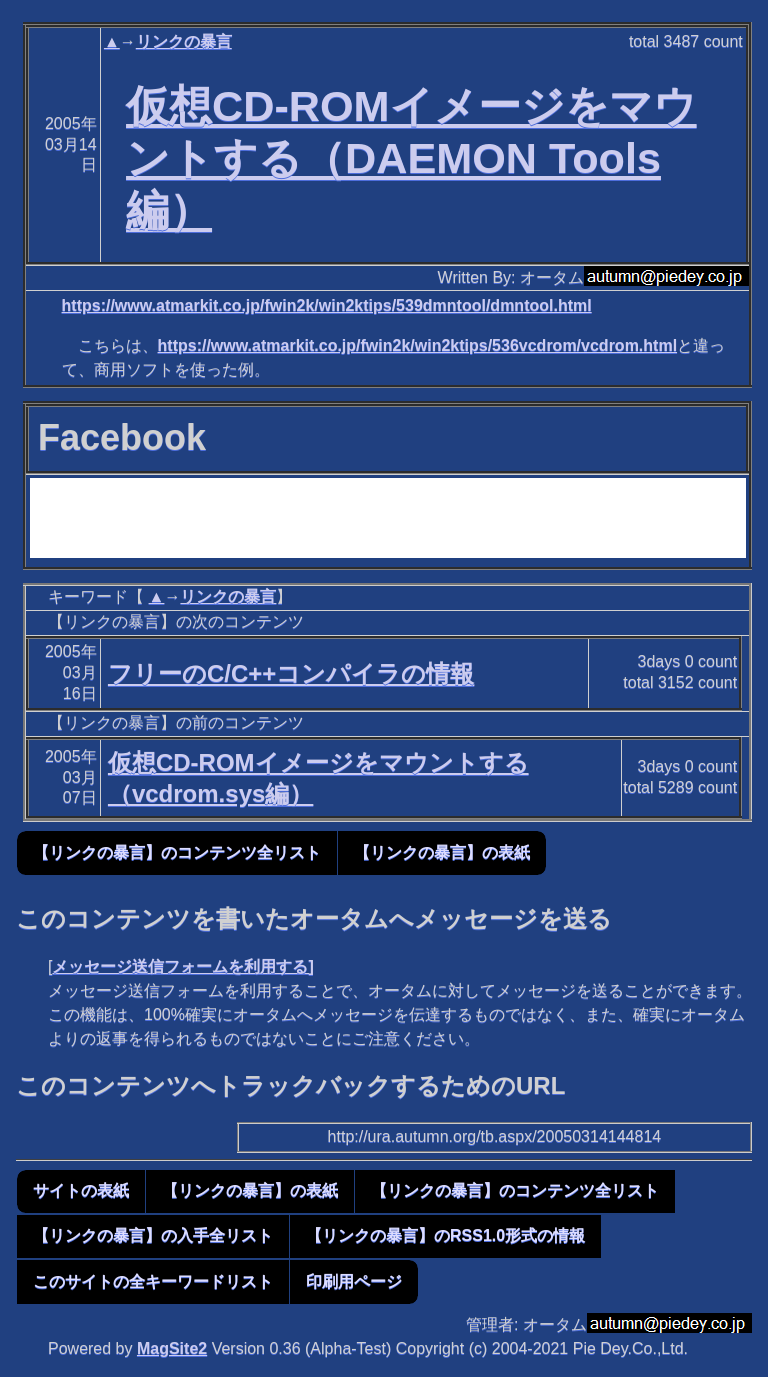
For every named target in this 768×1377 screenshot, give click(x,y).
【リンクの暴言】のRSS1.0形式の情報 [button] (445, 1235)
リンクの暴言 (184, 41)
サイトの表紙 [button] (81, 1190)
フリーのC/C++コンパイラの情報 (291, 673)
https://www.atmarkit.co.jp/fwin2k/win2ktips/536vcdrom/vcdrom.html (418, 345)
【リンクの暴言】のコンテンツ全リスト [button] (177, 852)
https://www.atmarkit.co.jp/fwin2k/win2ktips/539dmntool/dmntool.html (327, 305)
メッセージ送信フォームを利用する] (182, 966)
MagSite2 (172, 1348)
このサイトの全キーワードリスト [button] (153, 1281)
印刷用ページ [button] (354, 1281)
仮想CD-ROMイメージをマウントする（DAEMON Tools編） (411, 158)
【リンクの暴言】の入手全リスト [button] (153, 1235)
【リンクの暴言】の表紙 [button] (442, 852)
